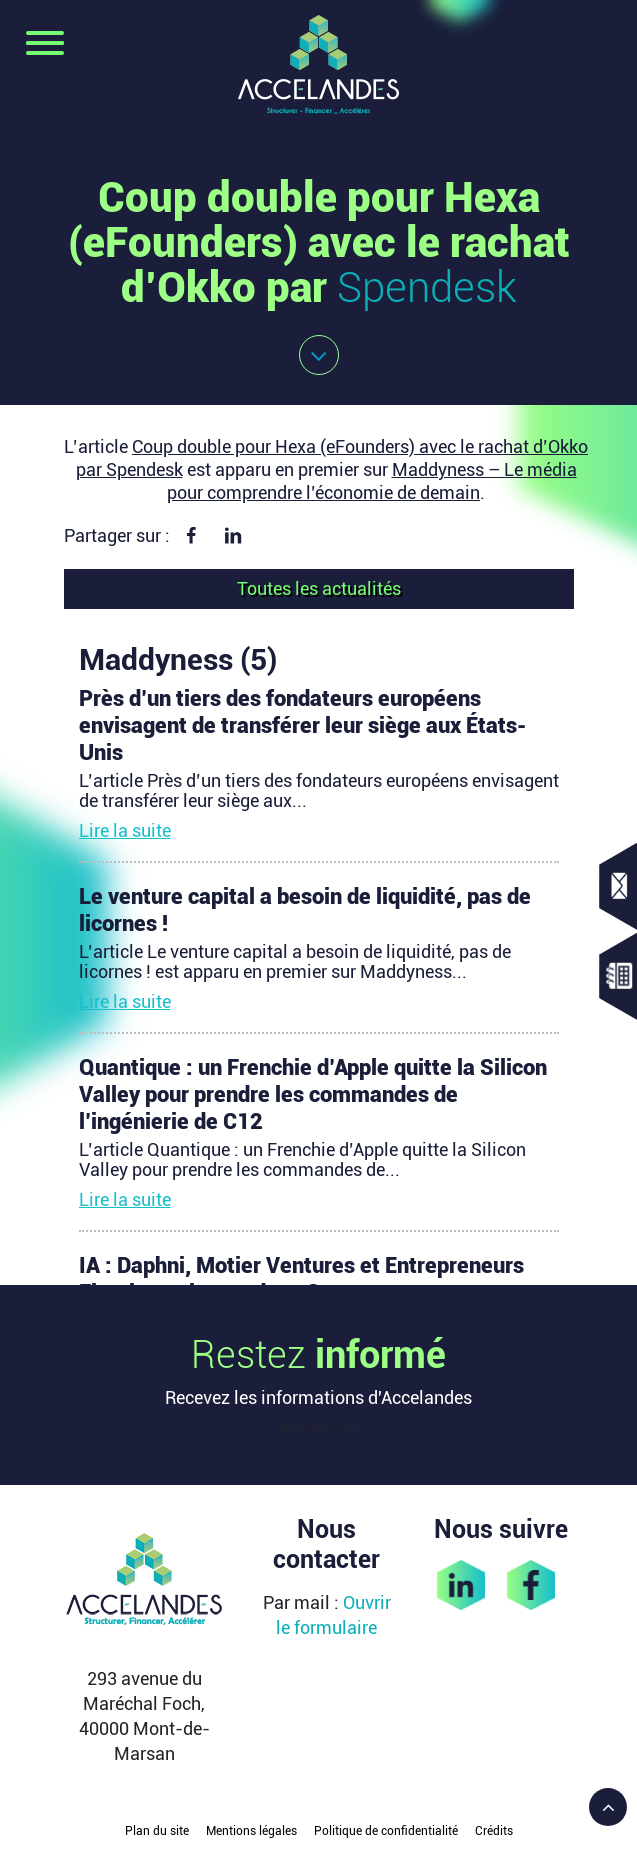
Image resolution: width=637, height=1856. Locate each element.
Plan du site (157, 1831)
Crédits (494, 1831)
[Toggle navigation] (45, 45)
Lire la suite (125, 830)
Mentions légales (251, 1831)
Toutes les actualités (319, 588)
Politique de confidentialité (386, 1831)
